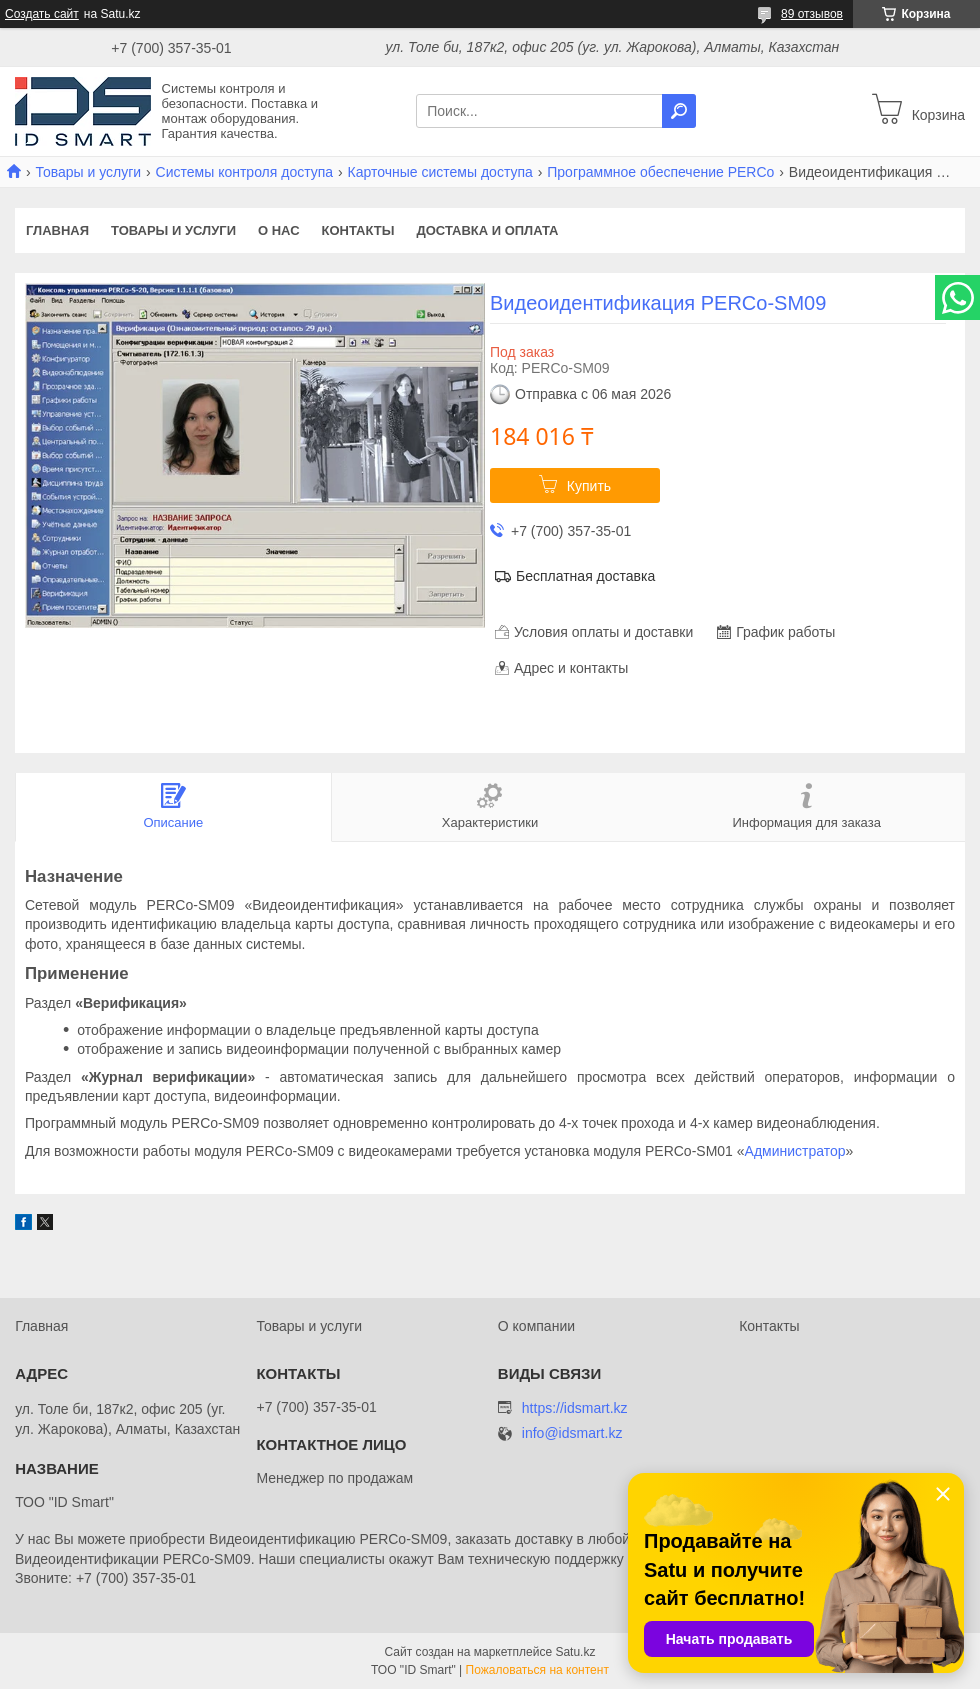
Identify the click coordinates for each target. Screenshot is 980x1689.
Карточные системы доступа (440, 172)
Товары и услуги (88, 172)
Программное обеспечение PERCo (660, 172)
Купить (589, 486)
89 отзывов (812, 14)
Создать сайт (42, 14)
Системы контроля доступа (245, 172)
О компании (536, 1326)
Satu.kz (575, 1652)
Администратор (795, 1151)
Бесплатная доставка (585, 576)
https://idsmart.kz (575, 1408)
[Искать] (679, 111)
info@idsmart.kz (572, 1433)
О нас (279, 230)
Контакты (358, 230)
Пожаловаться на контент (537, 1670)
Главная (57, 230)
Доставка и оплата (487, 230)
